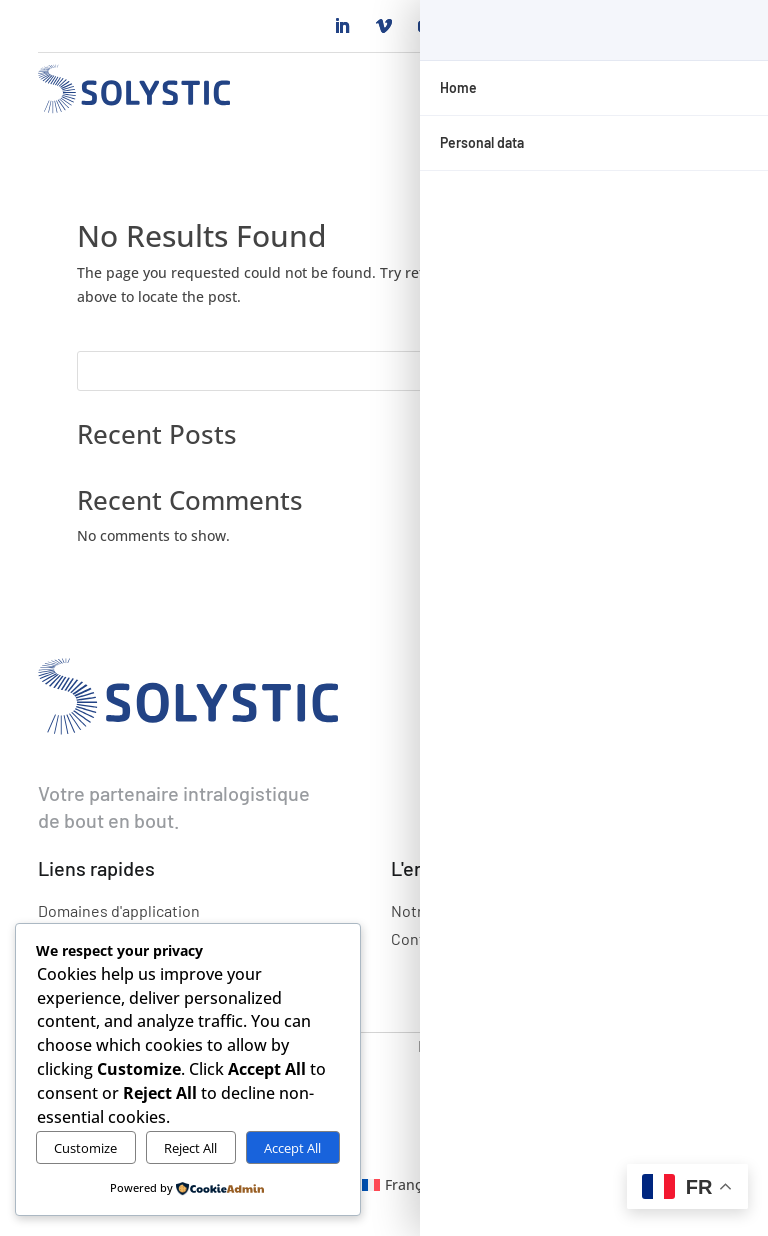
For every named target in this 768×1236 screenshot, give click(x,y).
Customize (85, 1148)
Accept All (292, 1148)
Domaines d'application (119, 910)
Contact (419, 938)
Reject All (190, 1148)
